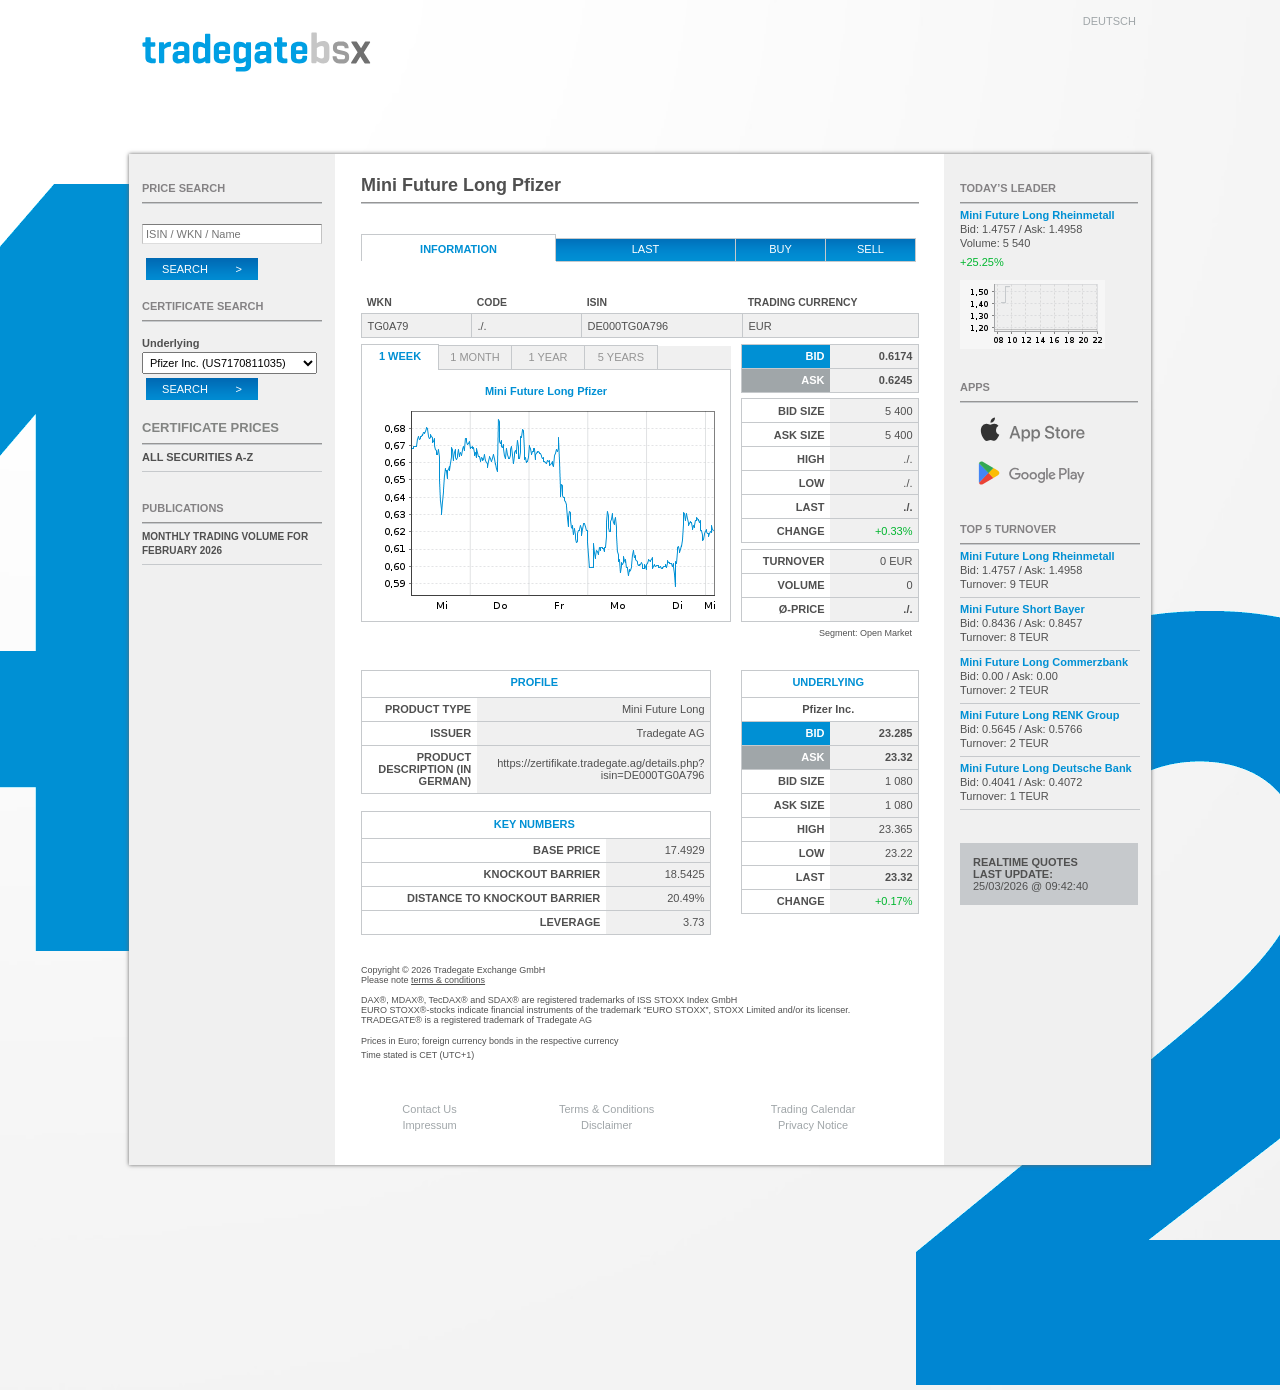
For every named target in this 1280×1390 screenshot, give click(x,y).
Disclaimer (606, 1125)
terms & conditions (448, 980)
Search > (202, 269)
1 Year (548, 357)
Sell (870, 249)
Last (646, 249)
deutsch (1109, 21)
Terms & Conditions (606, 1109)
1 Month (475, 357)
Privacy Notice (813, 1125)
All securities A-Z (197, 457)
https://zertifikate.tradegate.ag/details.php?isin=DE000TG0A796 (600, 769)
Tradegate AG (670, 733)
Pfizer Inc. (828, 709)
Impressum (429, 1125)
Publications (183, 508)
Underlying (170, 343)
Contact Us (429, 1109)
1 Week (400, 356)
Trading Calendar (813, 1109)
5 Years (621, 357)
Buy (780, 249)
